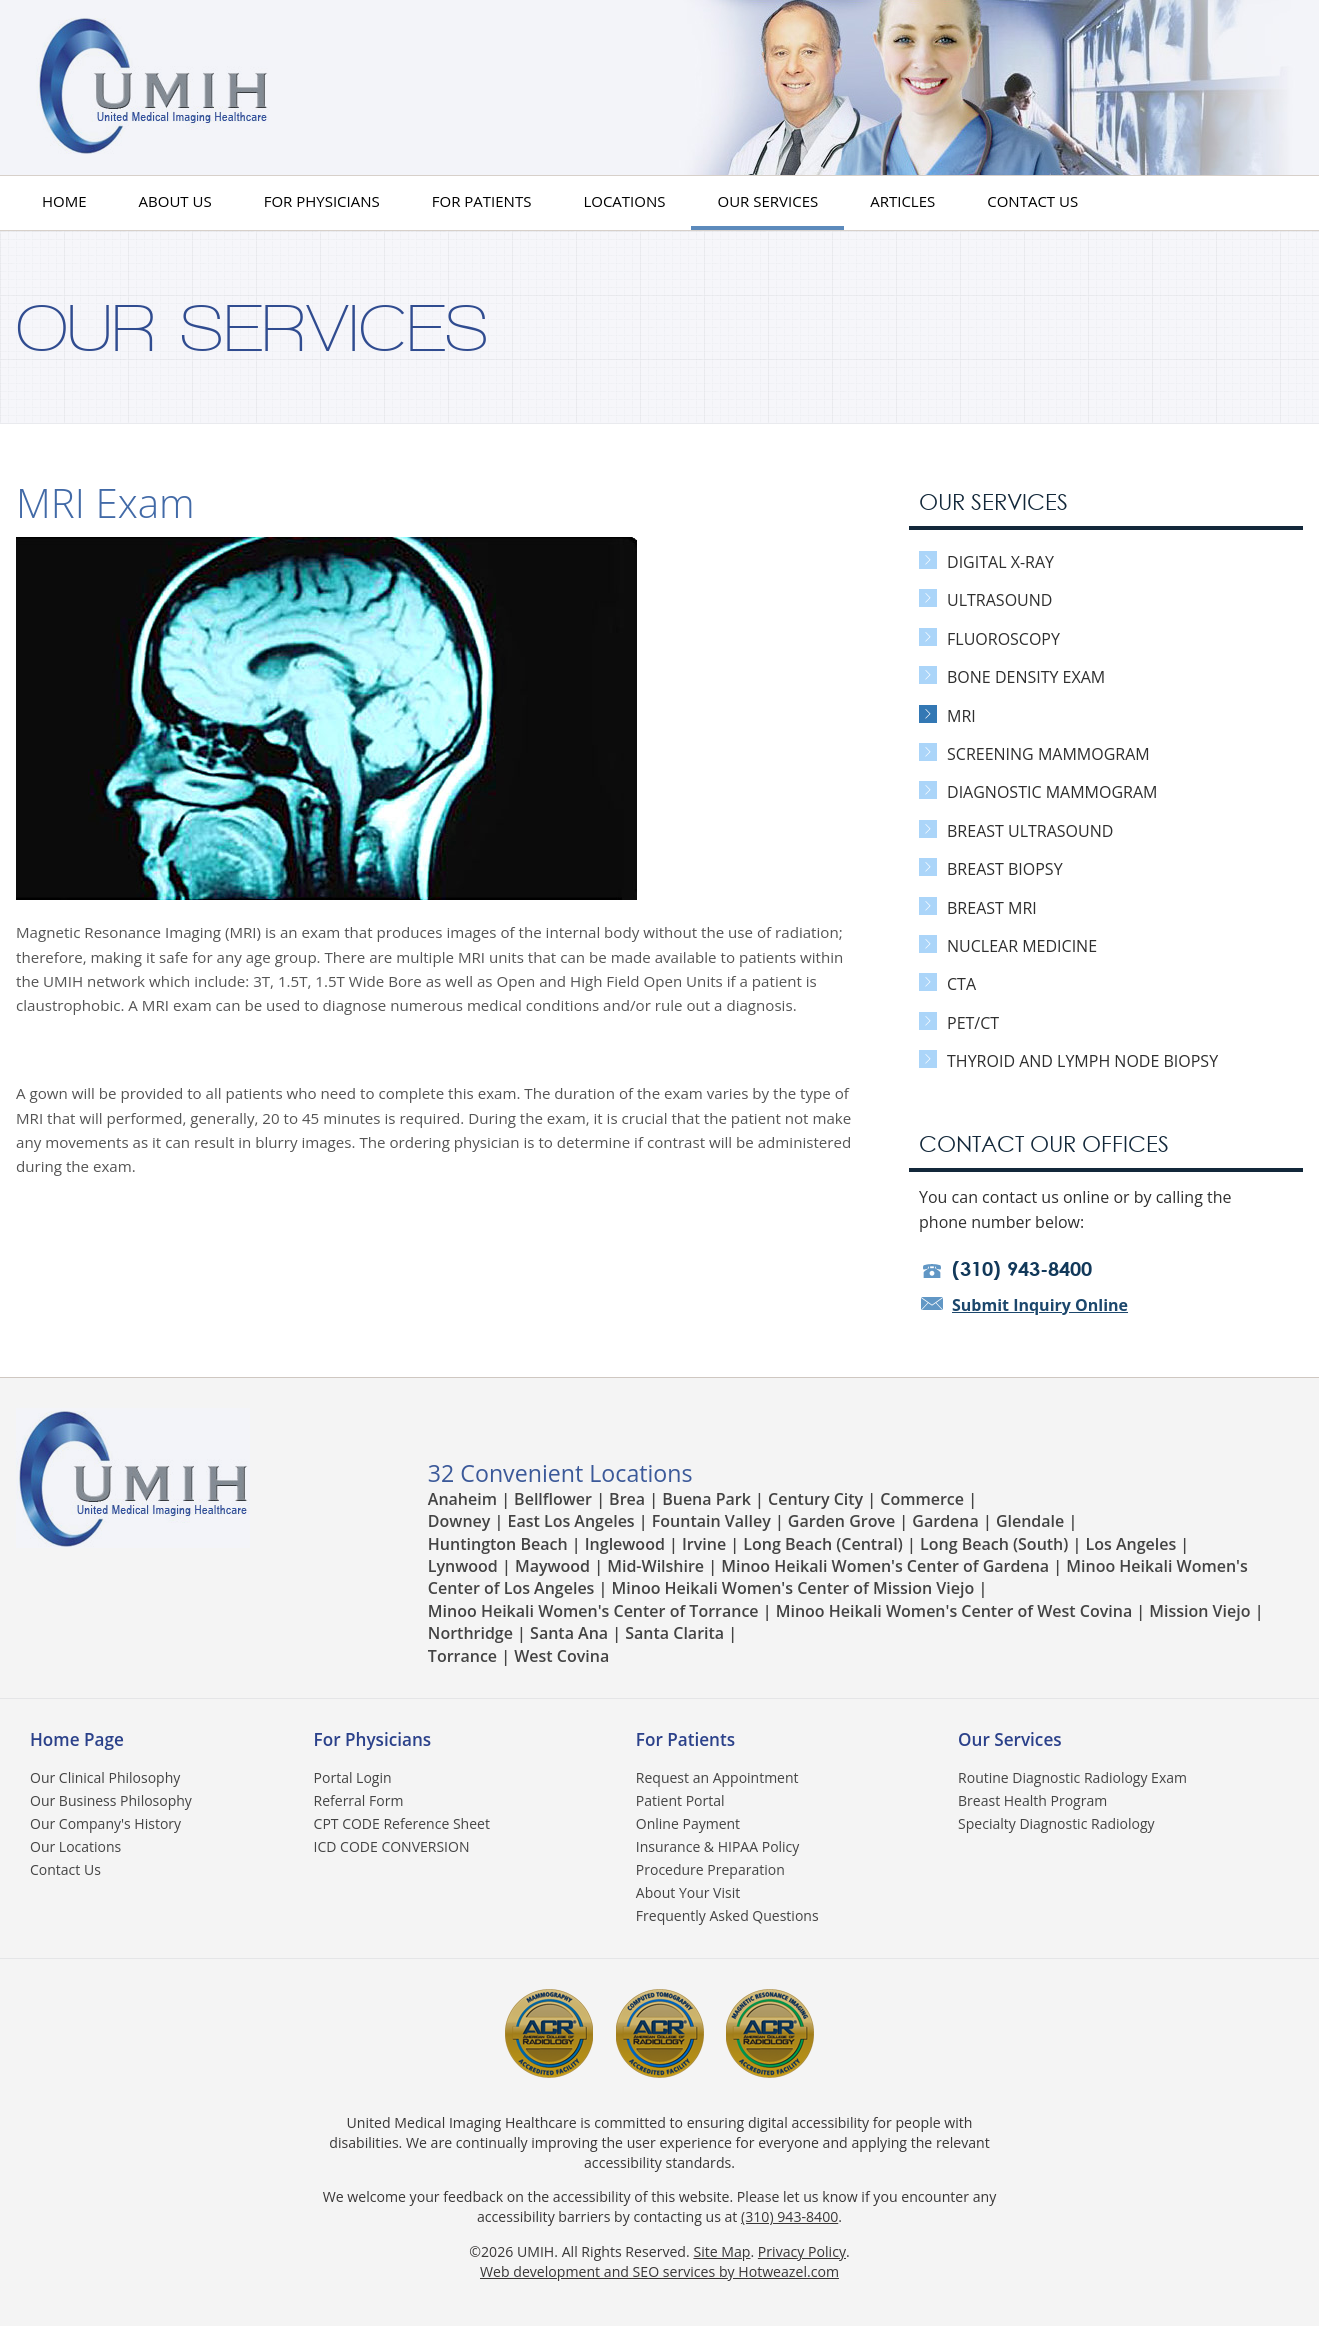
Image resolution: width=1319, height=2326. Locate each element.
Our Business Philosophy (111, 1800)
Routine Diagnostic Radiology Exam (1072, 1777)
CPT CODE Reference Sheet (402, 1823)
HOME (64, 201)
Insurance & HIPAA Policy (718, 1846)
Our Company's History (105, 1823)
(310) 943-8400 (789, 2216)
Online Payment (688, 1823)
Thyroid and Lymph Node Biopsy (1068, 1061)
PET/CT (959, 1023)
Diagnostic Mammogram (1038, 792)
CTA (947, 984)
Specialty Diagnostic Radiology (1056, 1823)
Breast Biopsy (991, 869)
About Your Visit (688, 1892)
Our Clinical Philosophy (105, 1777)
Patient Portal (680, 1800)
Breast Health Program (1032, 1800)
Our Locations (75, 1846)
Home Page (77, 1739)
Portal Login (353, 1777)
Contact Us (1032, 201)
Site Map (721, 2251)
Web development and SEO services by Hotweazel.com (659, 2271)
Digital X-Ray (986, 562)
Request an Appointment (717, 1777)
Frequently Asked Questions (727, 1915)
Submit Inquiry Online (1040, 1305)
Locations (624, 201)
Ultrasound (985, 600)
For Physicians (322, 201)
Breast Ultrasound (1016, 831)
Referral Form (359, 1800)
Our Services (767, 201)
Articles (902, 201)
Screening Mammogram (1034, 754)
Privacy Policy (802, 2251)
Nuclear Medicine (1008, 946)
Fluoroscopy (989, 639)
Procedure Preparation (710, 1869)
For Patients (482, 201)
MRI (947, 716)
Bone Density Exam (1012, 677)
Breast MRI (978, 908)
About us (175, 201)
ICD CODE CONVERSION (392, 1846)
